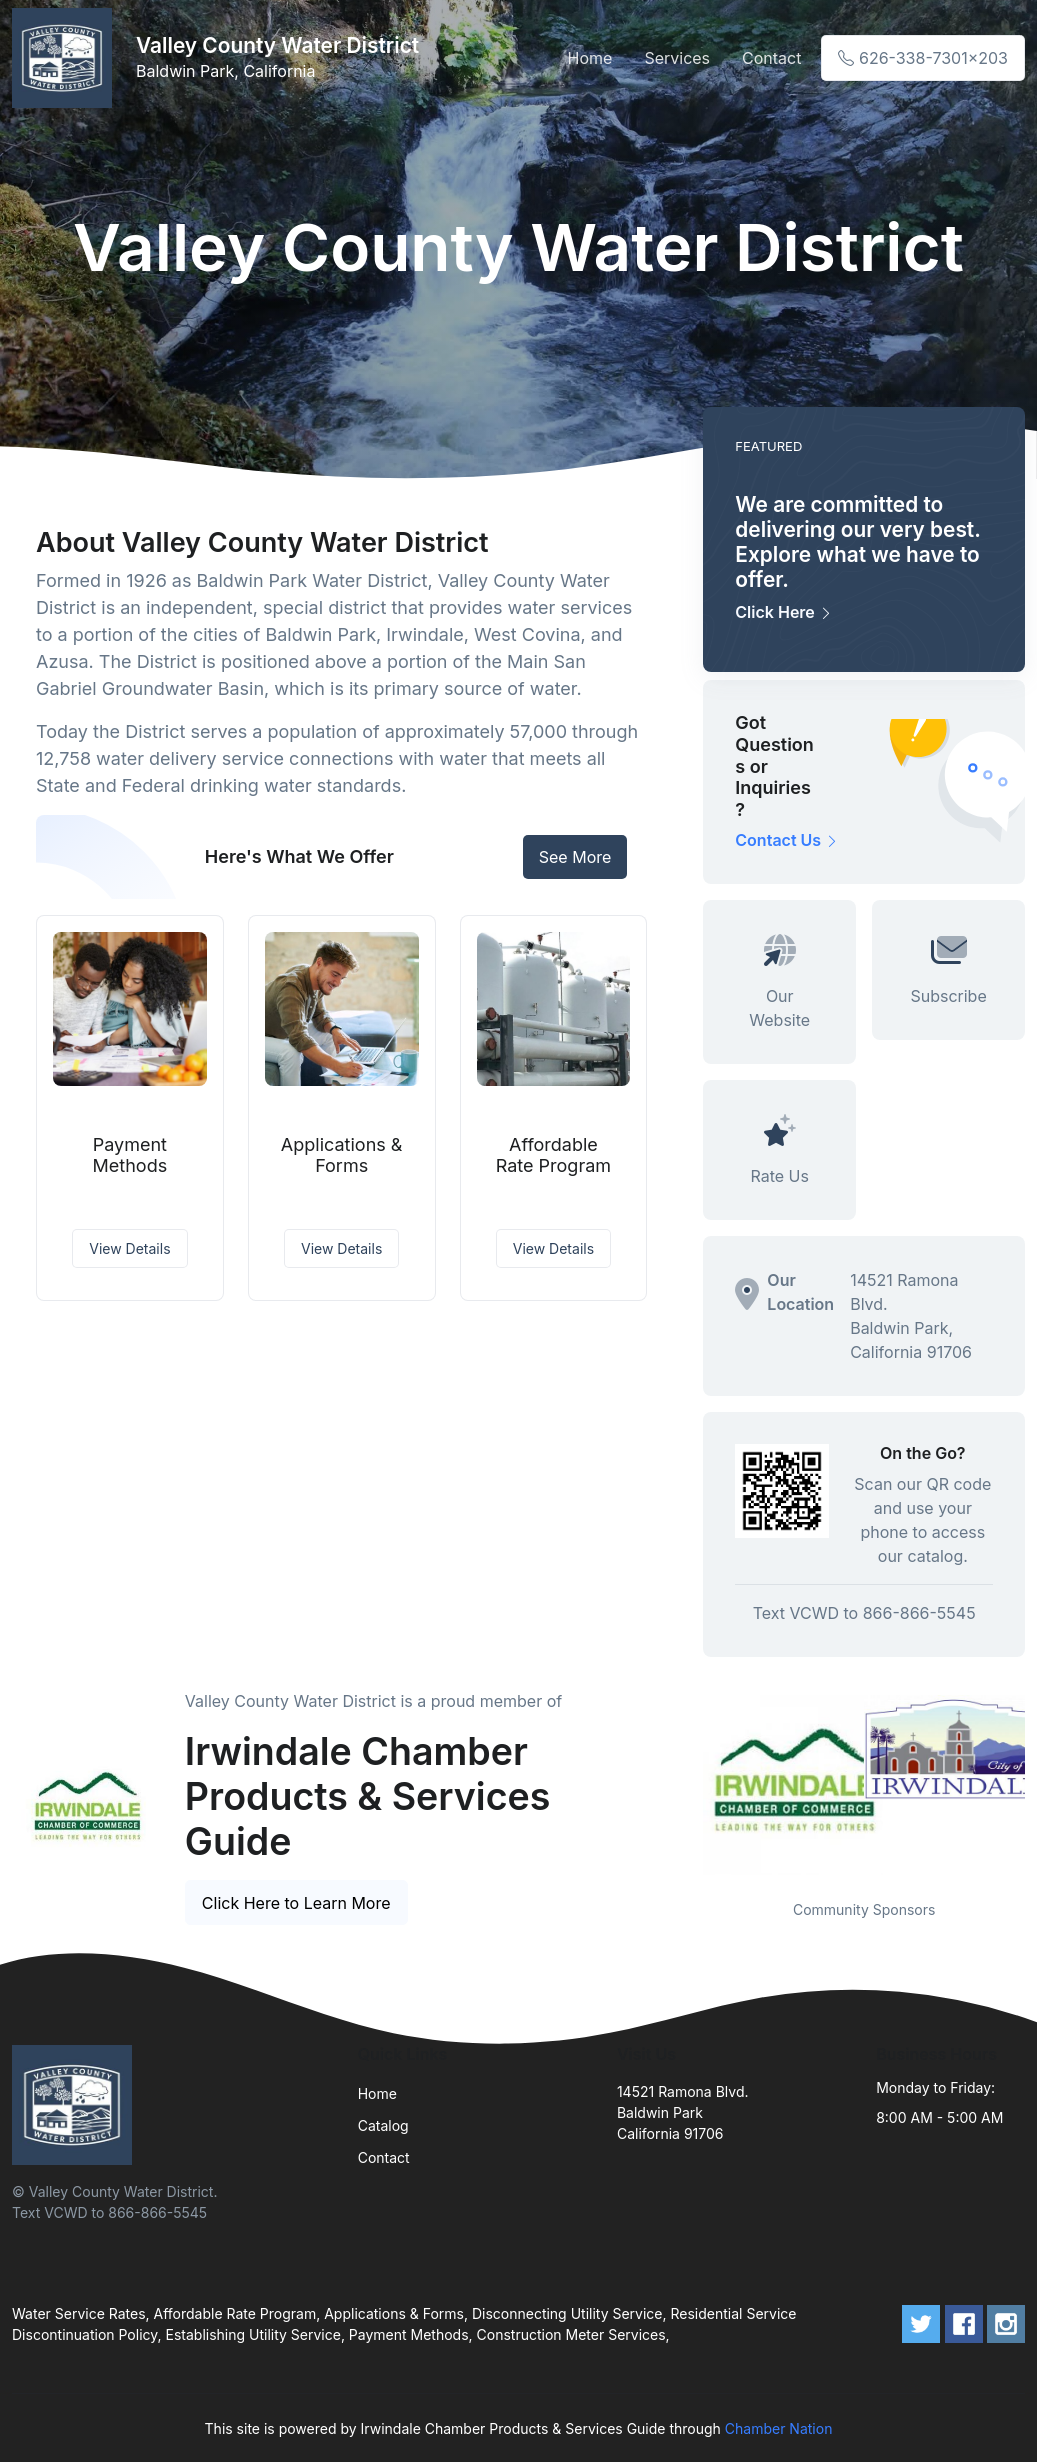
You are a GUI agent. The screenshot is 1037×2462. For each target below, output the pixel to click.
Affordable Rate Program (553, 1155)
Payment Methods (130, 1155)
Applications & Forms (342, 1155)
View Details (129, 1248)
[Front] (66, 58)
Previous (688, 1785)
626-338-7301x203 (923, 58)
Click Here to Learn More (296, 1903)
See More (575, 857)
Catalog (383, 2125)
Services (677, 58)
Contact (771, 58)
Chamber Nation (779, 2428)
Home (590, 58)
